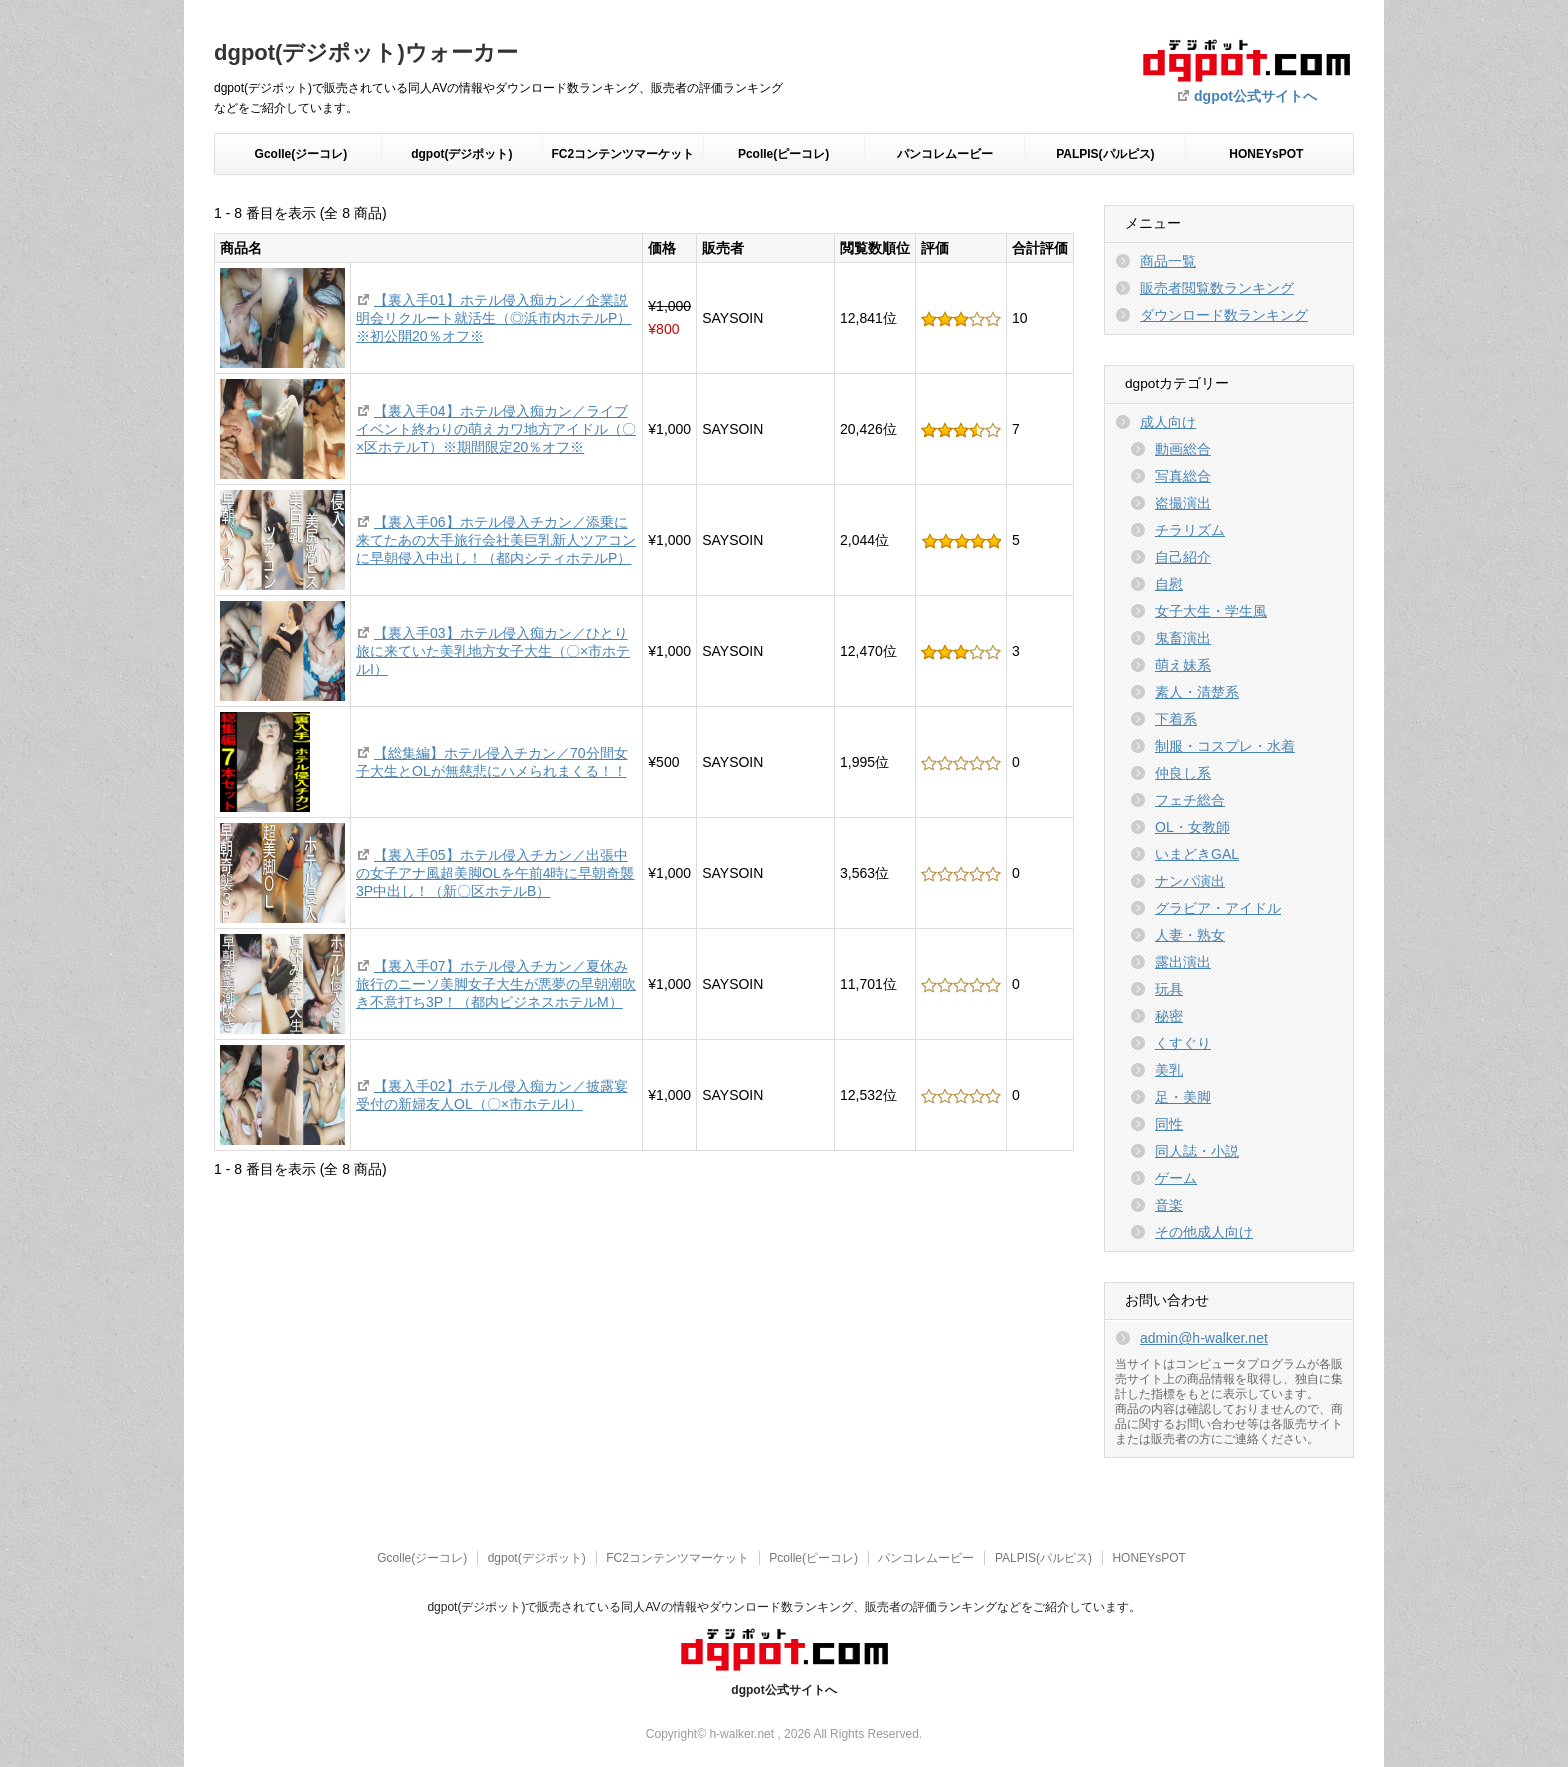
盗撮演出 (1183, 503)
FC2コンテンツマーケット (622, 154)
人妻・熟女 (1190, 935)
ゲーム (1176, 1178)
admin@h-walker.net (1204, 1338)
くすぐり (1183, 1043)
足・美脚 (1183, 1097)
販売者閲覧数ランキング (1217, 288)
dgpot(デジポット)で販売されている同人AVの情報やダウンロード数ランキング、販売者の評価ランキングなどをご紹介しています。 (783, 1607)
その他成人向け (1204, 1232)
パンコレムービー (945, 154)
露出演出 (1183, 962)
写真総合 (1183, 476)
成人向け (1168, 422)
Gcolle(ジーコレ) (301, 154)
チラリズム (1190, 530)
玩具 (1169, 989)
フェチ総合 (1190, 800)
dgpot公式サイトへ (1255, 96)
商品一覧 (1168, 261)
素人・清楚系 (1197, 692)
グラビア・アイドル (1218, 908)
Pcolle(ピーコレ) (783, 154)
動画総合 (1183, 449)
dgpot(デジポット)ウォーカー (366, 52)
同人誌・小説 (1197, 1151)
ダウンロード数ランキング (1224, 315)
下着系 (1176, 719)
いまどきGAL (1197, 854)
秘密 (1169, 1016)
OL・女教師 (1192, 827)
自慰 (1169, 584)
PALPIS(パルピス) (1105, 154)
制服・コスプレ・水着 (1225, 746)
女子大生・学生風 (1211, 611)
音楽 (1169, 1205)
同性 (1169, 1124)
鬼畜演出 (1183, 638)
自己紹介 (1183, 557)
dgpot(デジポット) (461, 154)
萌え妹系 (1183, 665)
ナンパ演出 (1190, 881)
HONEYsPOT (1266, 154)
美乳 (1169, 1070)
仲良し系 (1183, 773)
